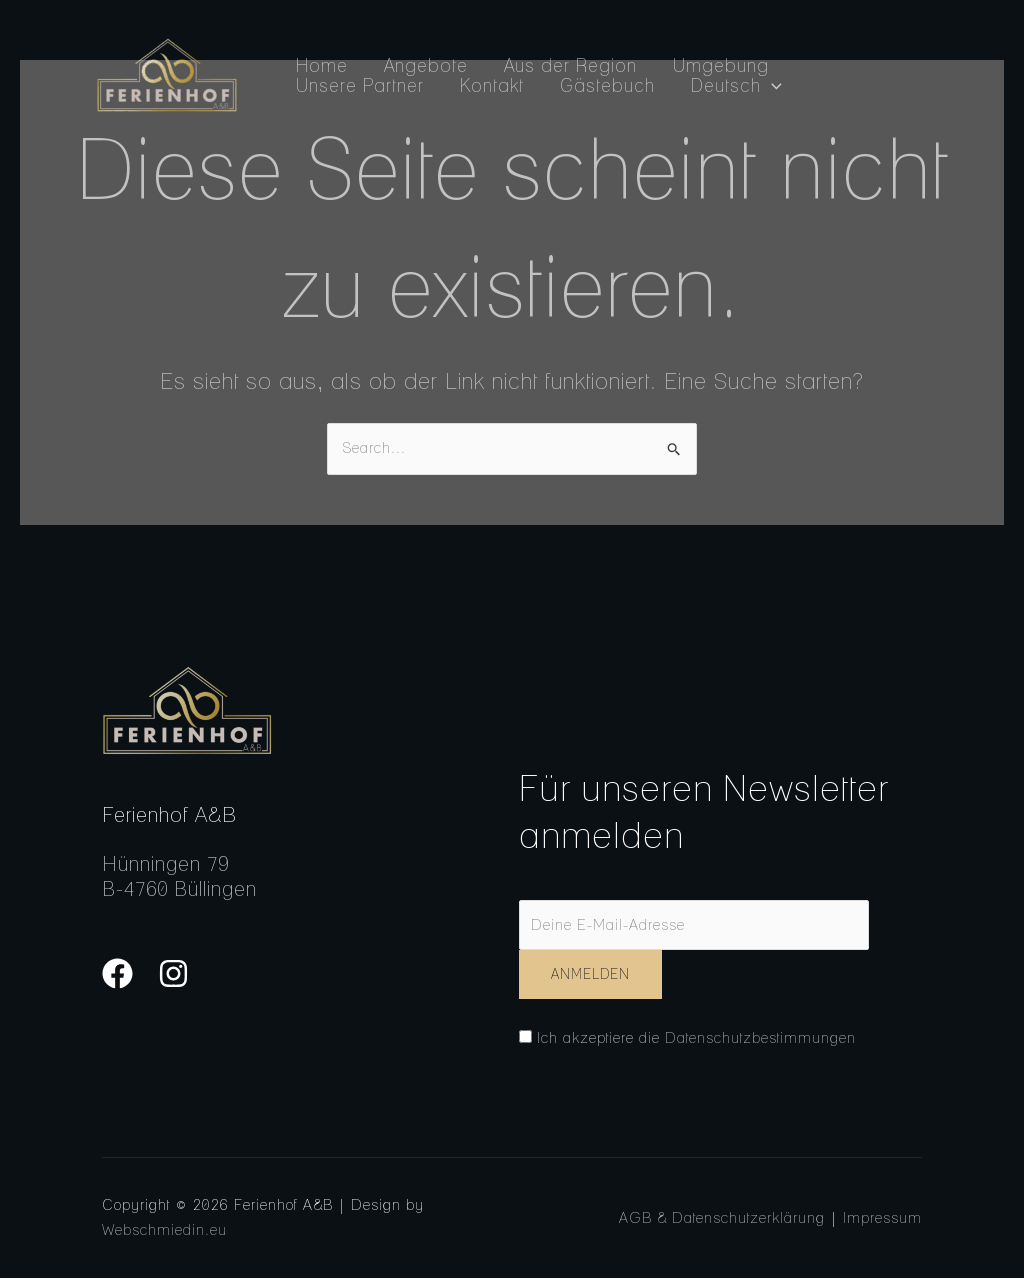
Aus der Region (570, 66)
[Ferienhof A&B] (166, 74)
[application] (771, 86)
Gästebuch (607, 86)
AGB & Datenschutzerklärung (722, 1218)
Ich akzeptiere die (687, 1038)
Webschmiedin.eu (164, 1230)
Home (322, 66)
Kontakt (492, 86)
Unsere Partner (360, 86)
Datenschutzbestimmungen (760, 1038)
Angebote (426, 66)
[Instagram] (173, 973)
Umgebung (721, 66)
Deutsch (736, 86)
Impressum (882, 1218)
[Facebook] (117, 973)
